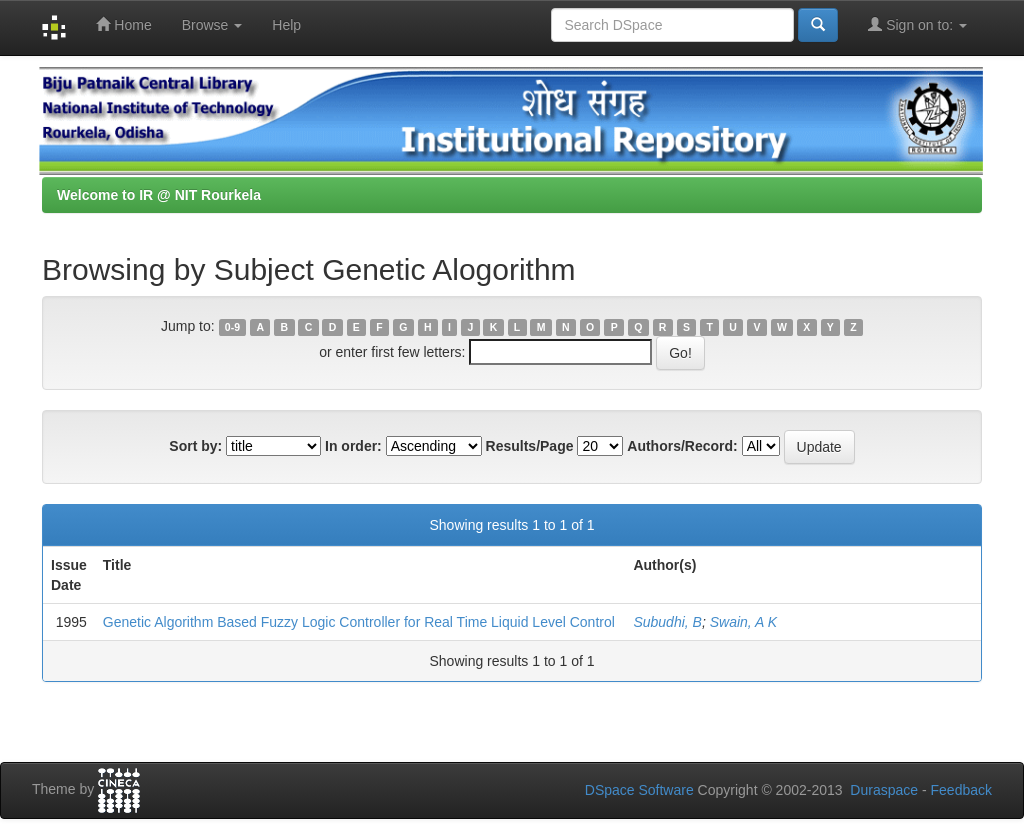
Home (123, 24)
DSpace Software (639, 790)
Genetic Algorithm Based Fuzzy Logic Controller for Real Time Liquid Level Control (359, 622)
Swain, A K (743, 622)
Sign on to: (917, 24)
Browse (212, 25)
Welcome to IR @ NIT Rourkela (159, 195)
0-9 (232, 327)
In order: (353, 446)
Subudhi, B (667, 622)
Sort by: (195, 446)
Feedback (961, 790)
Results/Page (530, 446)
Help (286, 25)
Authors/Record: (682, 446)
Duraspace (884, 790)
